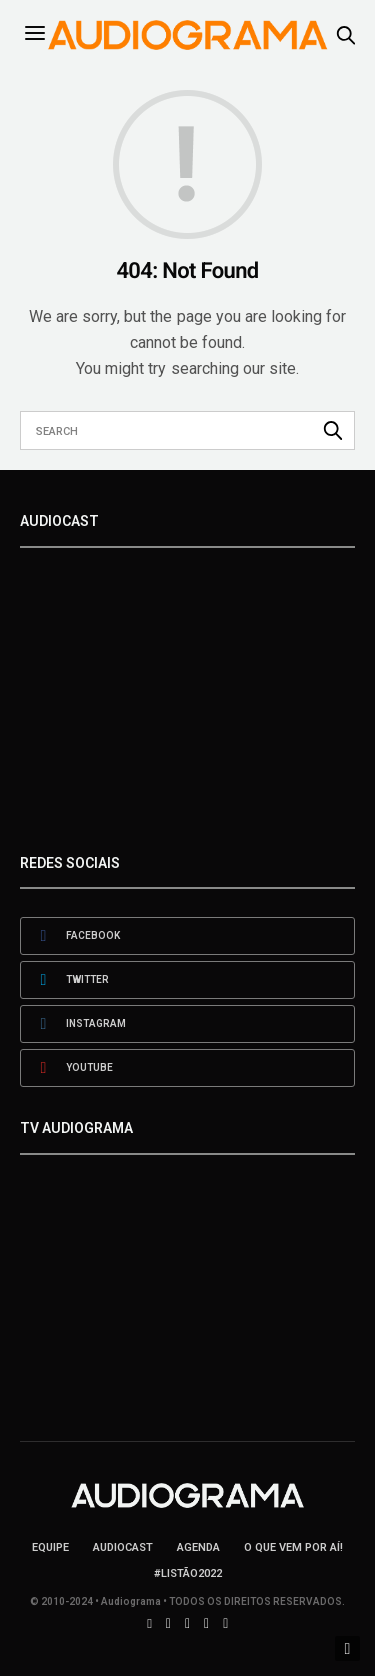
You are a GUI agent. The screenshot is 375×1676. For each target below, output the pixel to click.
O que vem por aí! (293, 1547)
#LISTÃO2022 (188, 1573)
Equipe (50, 1547)
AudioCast (123, 1547)
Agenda (198, 1547)
